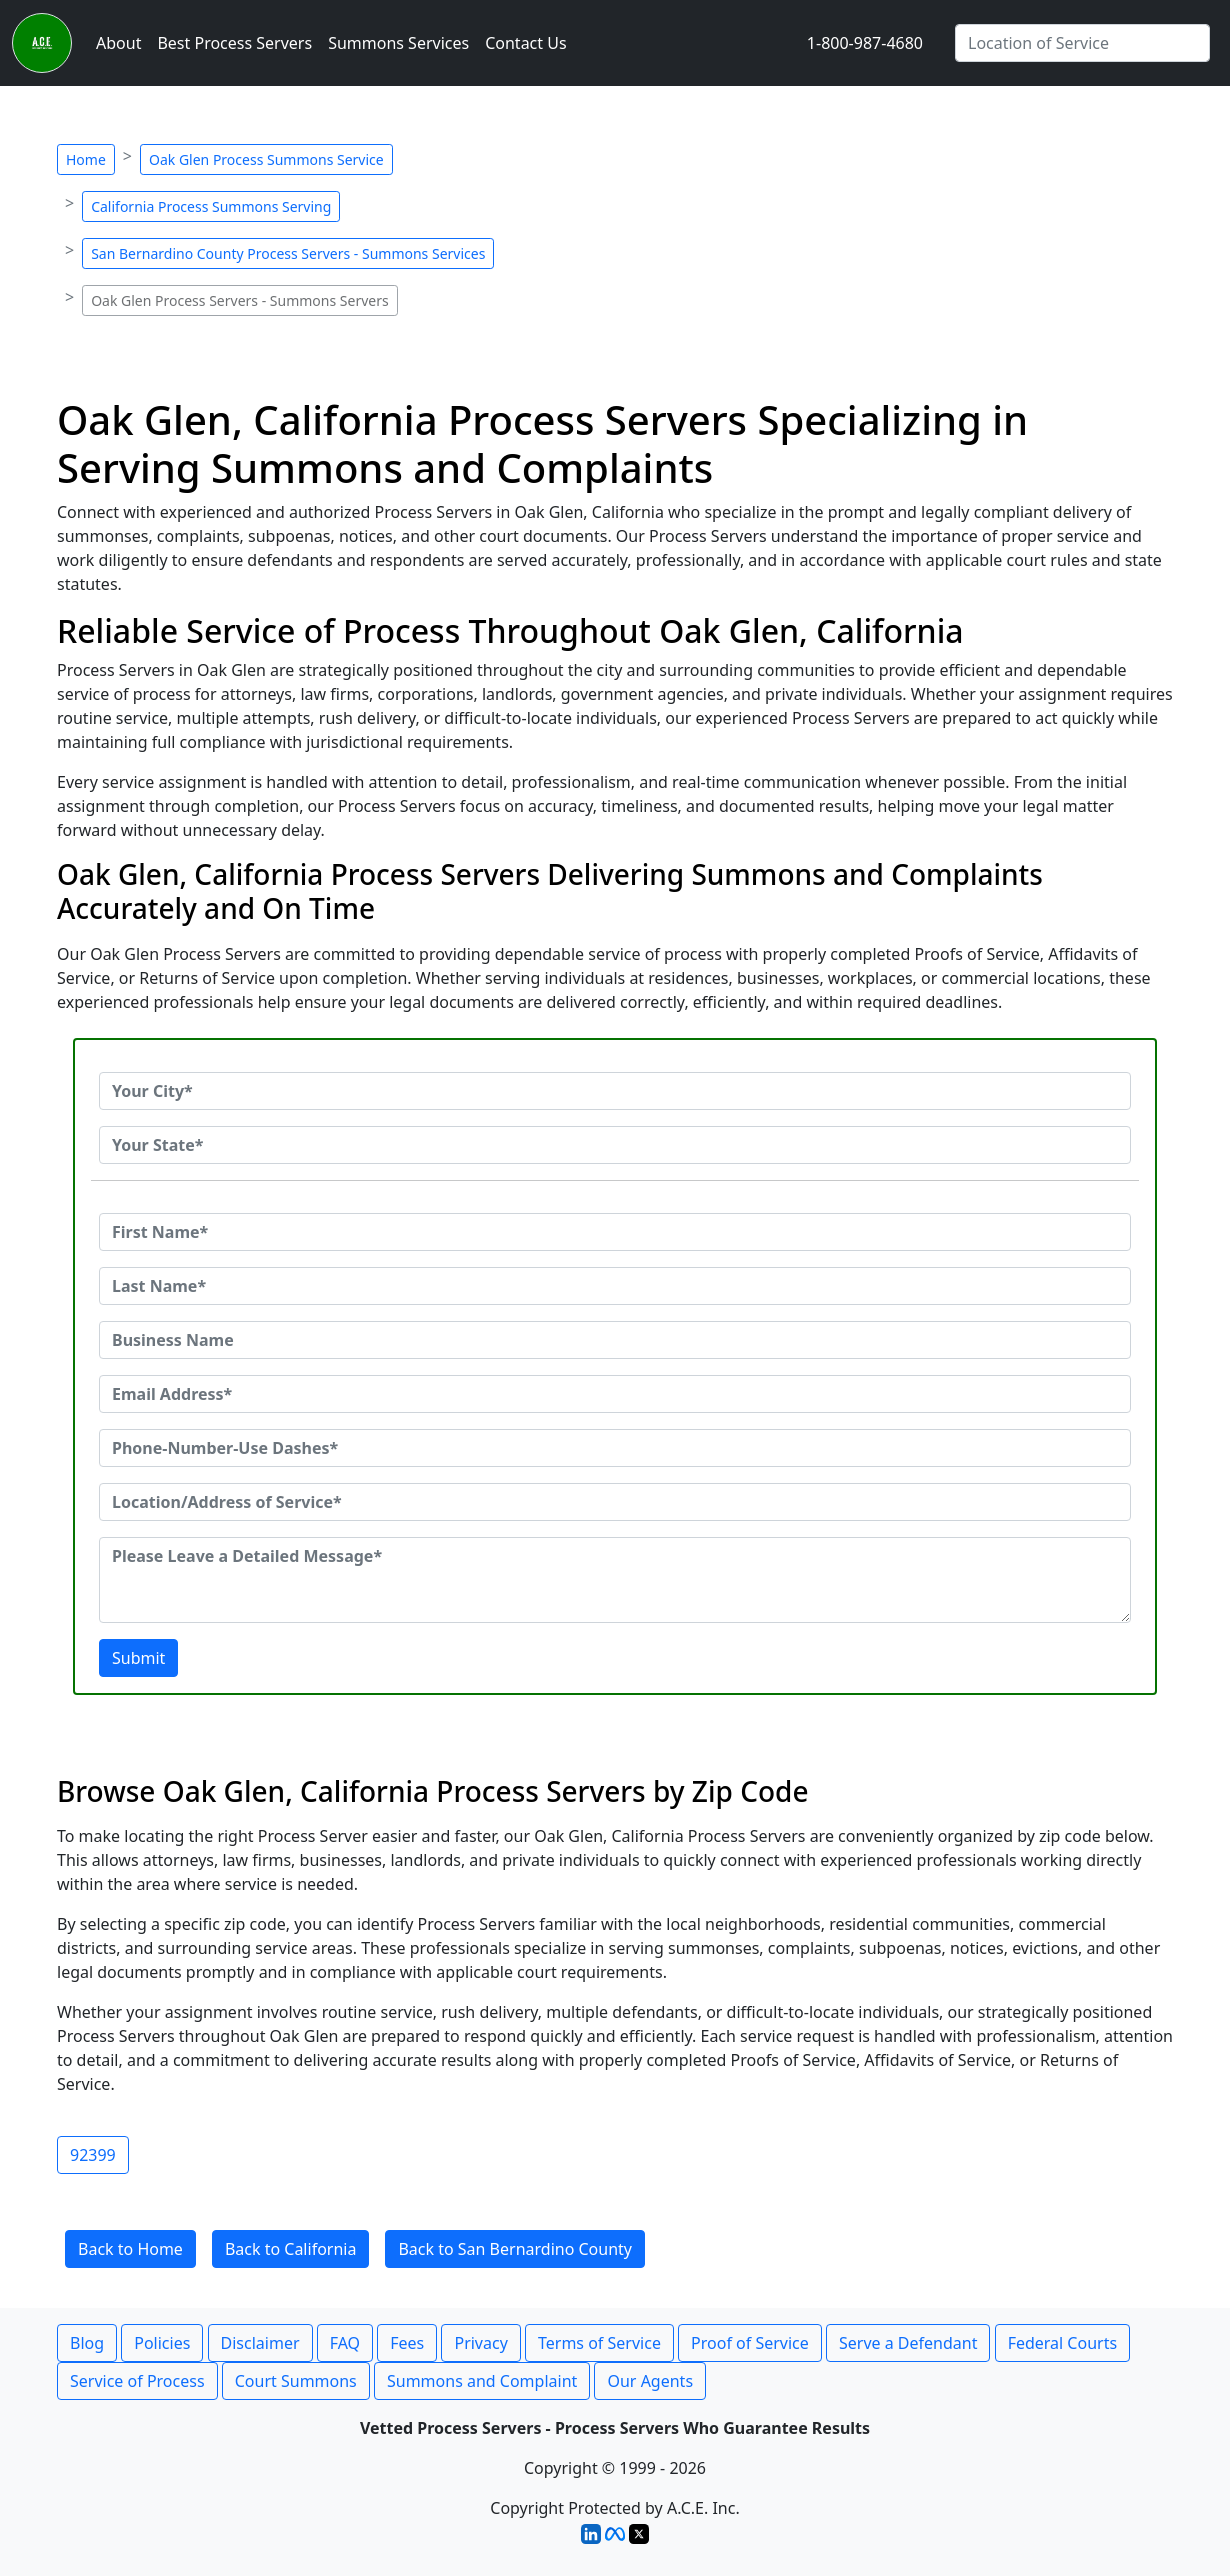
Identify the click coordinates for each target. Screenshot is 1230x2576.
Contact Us (525, 43)
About (118, 43)
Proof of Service (750, 2343)
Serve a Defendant (908, 2343)
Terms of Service (599, 2343)
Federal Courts (1062, 2343)
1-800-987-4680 (865, 43)
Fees (407, 2343)
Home (86, 159)
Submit (138, 1658)
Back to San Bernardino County (515, 2249)
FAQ (345, 2343)
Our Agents (650, 2381)
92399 (93, 2155)
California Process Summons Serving (211, 206)
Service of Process (137, 2381)
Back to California (291, 2249)
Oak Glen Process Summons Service (266, 159)
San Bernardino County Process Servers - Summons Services (288, 253)
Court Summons (296, 2381)
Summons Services (398, 43)
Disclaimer (260, 2343)
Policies (162, 2343)
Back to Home (130, 2249)
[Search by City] (1082, 43)
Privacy (480, 2343)
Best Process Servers (234, 43)
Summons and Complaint (482, 2381)
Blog (87, 2343)
